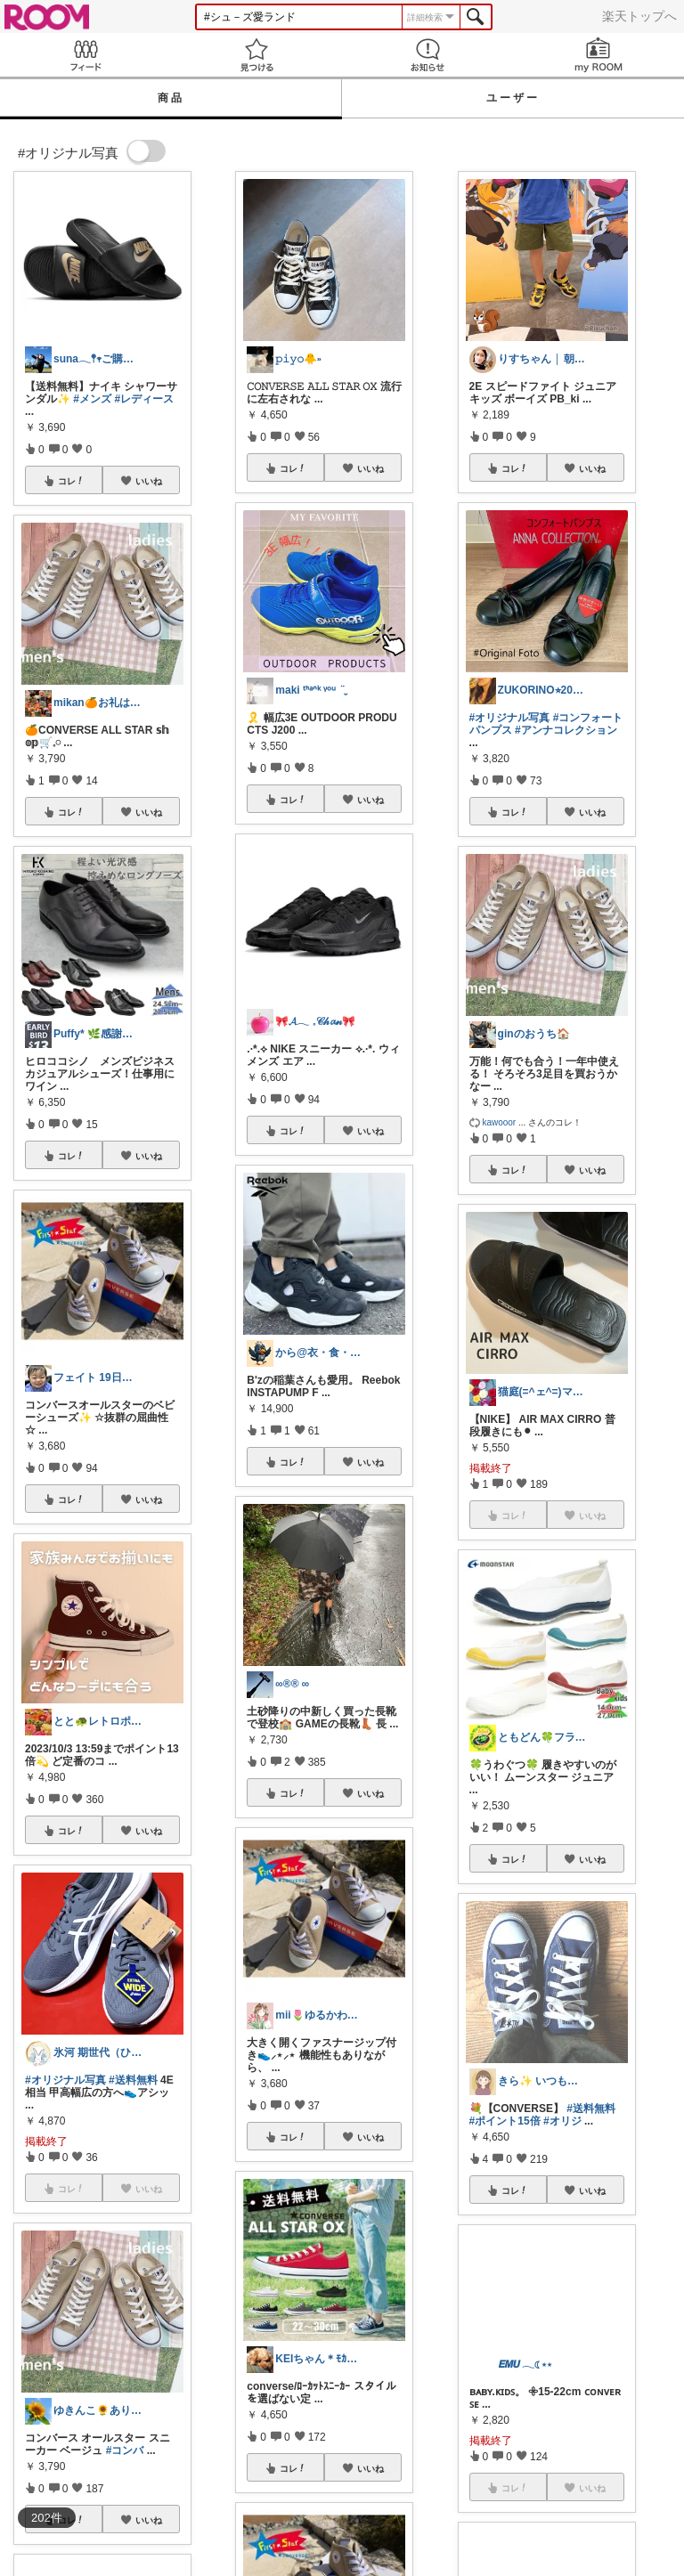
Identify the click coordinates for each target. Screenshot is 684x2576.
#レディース (144, 399)
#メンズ (92, 399)
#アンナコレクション (566, 730)
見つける (256, 55)
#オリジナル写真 (65, 2080)
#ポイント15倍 (505, 2121)
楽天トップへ (639, 16)
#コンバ (125, 2450)
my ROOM (598, 55)
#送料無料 (133, 2080)
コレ (71, 480)
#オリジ (562, 2121)
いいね (148, 480)
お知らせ (427, 55)
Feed (85, 55)
